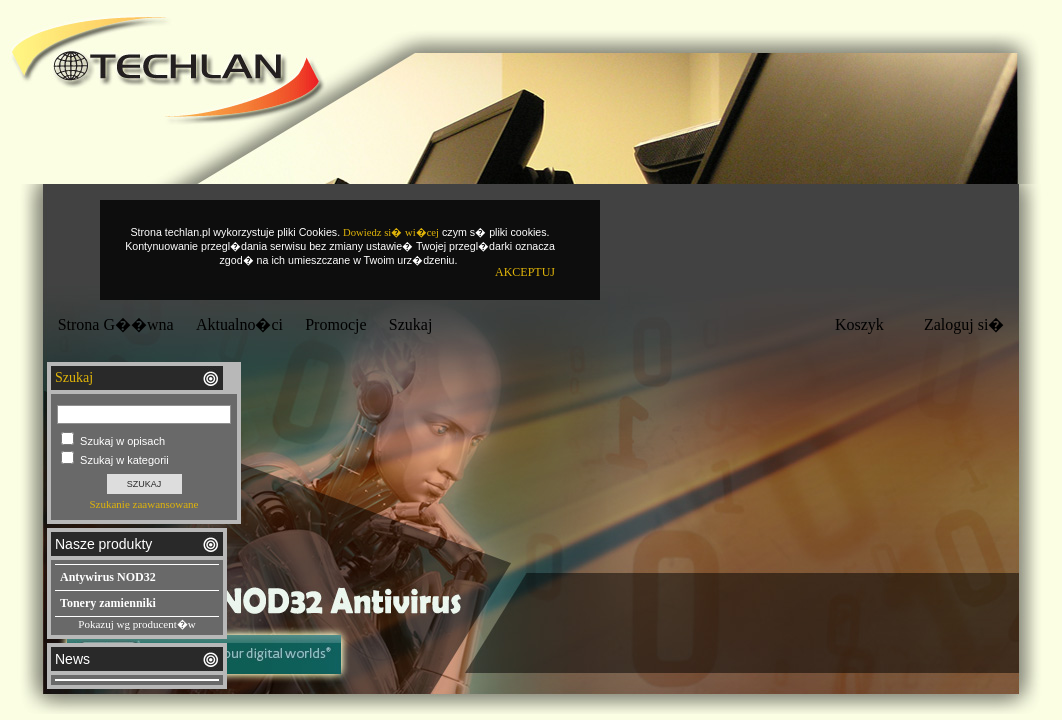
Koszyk (859, 324)
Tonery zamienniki (108, 603)
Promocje (335, 324)
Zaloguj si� (964, 324)
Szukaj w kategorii (124, 460)
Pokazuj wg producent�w (136, 624)
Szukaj (411, 324)
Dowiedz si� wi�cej (391, 232)
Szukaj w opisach (122, 441)
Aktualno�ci (239, 324)
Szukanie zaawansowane (143, 504)
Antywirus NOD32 (108, 577)
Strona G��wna (116, 324)
